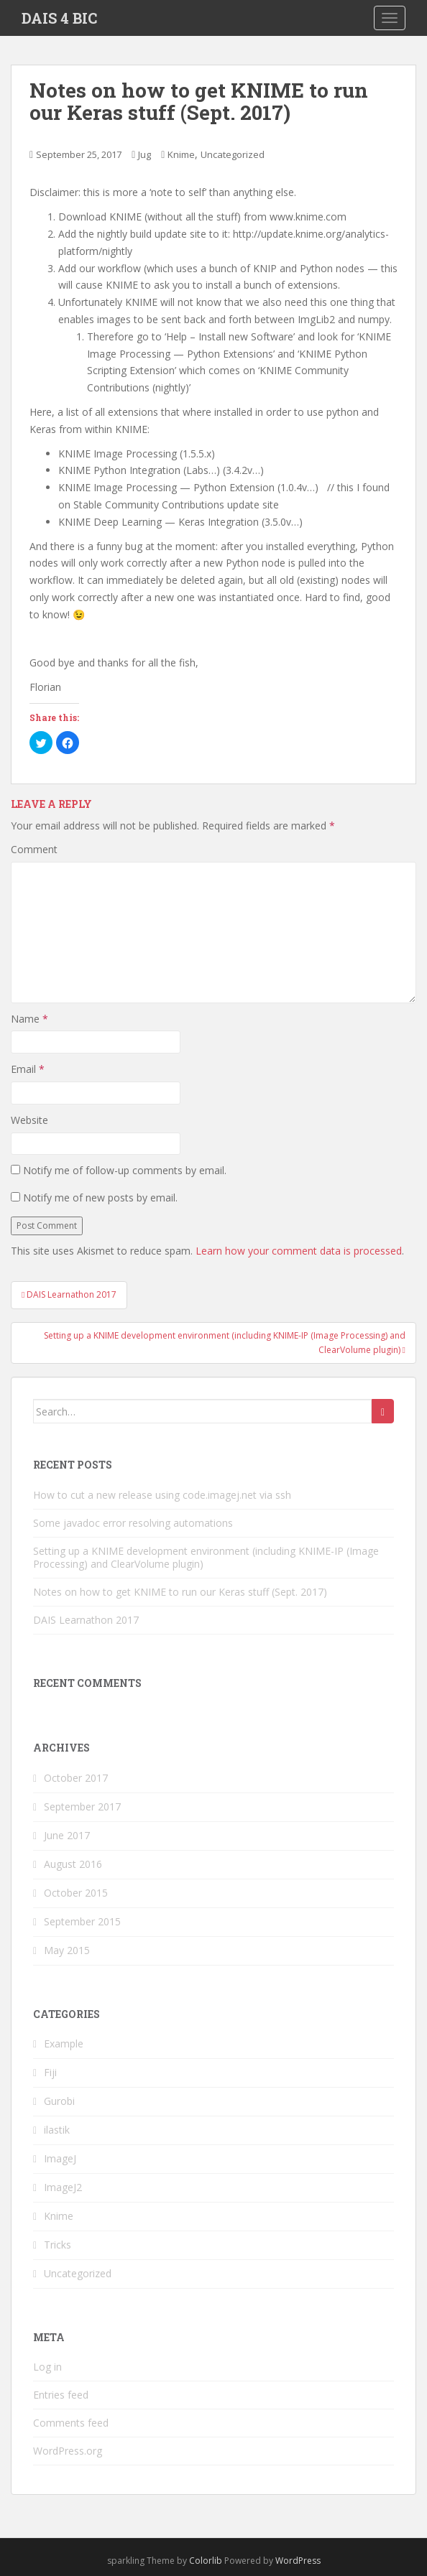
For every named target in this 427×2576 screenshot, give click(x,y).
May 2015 (67, 1950)
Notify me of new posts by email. (100, 1197)
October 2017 (76, 1778)
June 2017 (67, 1835)
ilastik (57, 2129)
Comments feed (71, 2422)
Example (63, 2043)
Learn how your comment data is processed (299, 1250)
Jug (144, 154)
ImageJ (60, 2158)
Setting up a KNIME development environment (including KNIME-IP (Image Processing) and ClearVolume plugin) (206, 1557)
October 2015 (76, 1893)
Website (29, 1120)
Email (28, 1069)
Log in (47, 2366)
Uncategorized (233, 154)
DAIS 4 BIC (59, 18)
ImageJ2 (63, 2187)
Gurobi (59, 2101)
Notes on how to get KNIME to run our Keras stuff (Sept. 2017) (180, 1592)
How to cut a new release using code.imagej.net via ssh (162, 1495)
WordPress (298, 2560)
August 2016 (73, 1864)
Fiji (50, 2072)
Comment (34, 849)
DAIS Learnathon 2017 (86, 1620)
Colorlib (205, 2560)
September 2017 (82, 1806)
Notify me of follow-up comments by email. (124, 1170)
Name (29, 1019)
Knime (181, 154)
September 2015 (82, 1921)
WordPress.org (67, 2451)
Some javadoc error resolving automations (133, 1523)
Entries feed (60, 2394)
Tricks (57, 2244)
